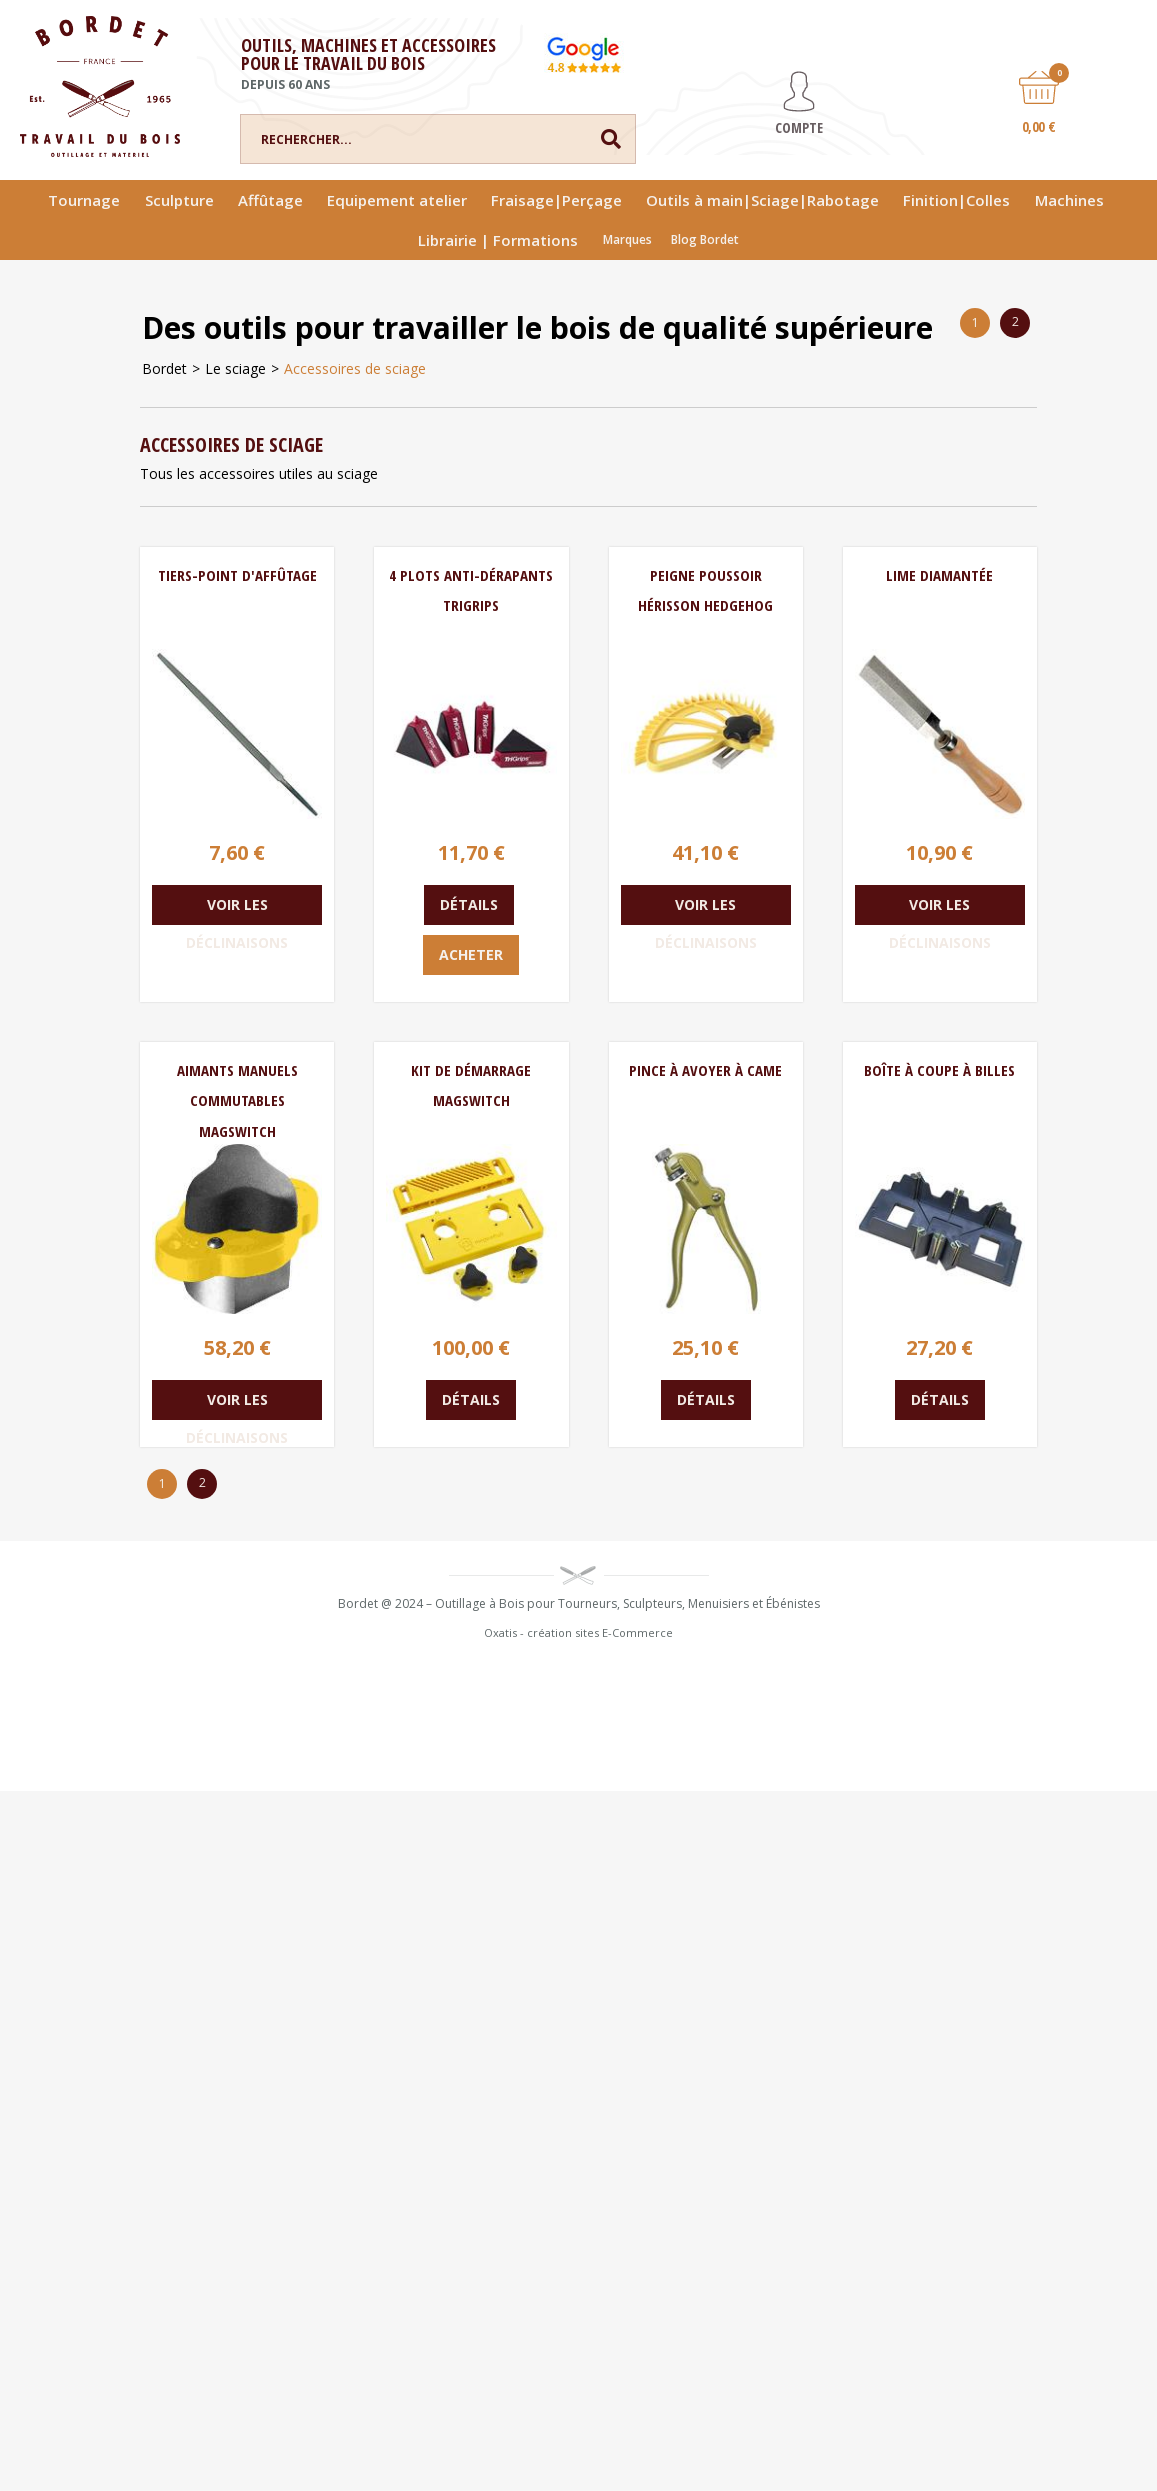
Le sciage (235, 368)
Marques (627, 239)
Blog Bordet (705, 239)
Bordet (164, 368)
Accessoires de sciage (355, 368)
